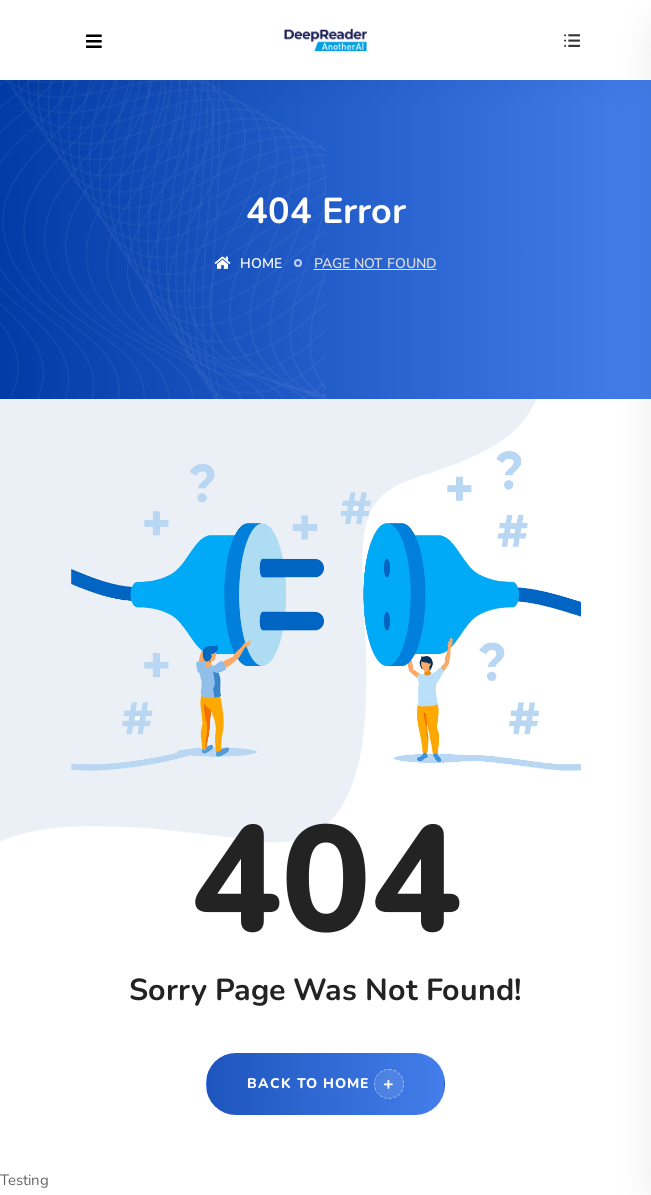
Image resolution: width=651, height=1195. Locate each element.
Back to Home (325, 1084)
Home (248, 263)
